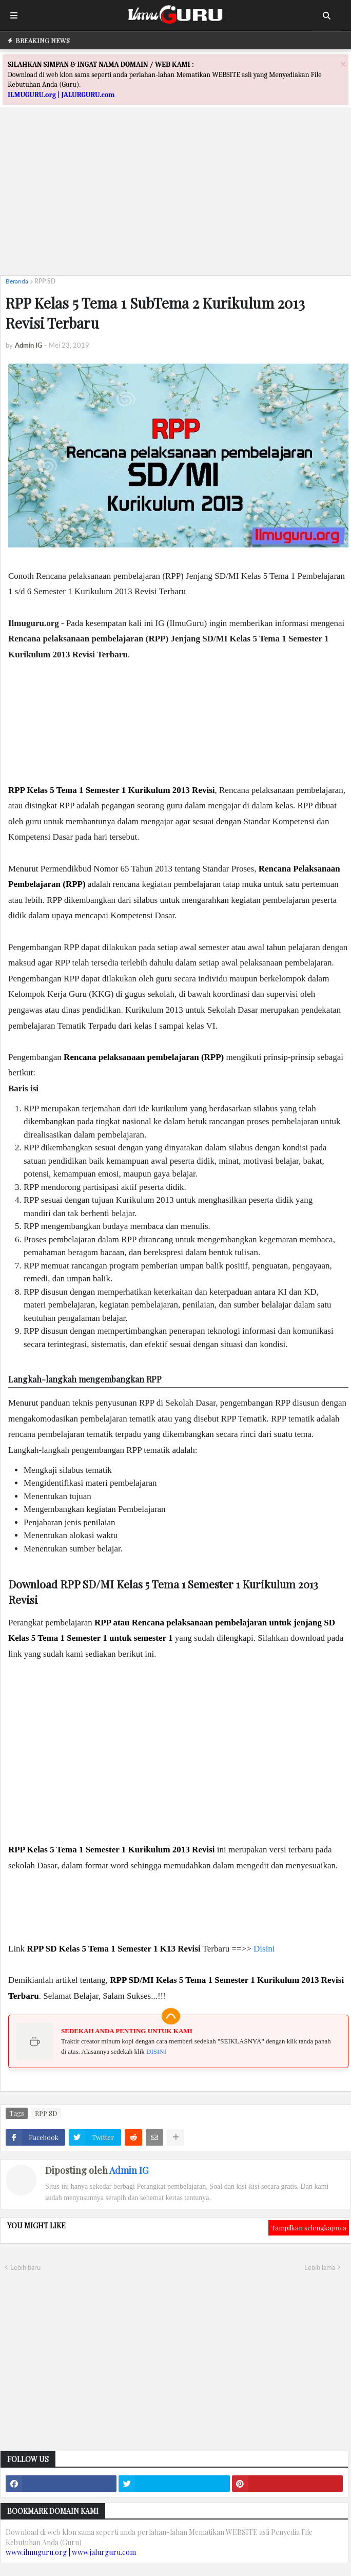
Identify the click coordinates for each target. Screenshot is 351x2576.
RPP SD (44, 281)
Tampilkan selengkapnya (308, 2227)
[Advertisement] (175, 196)
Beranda (17, 281)
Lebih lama (319, 2267)
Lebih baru (25, 2267)
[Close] (343, 64)
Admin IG (128, 2170)
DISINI (156, 2051)
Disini (264, 1949)
